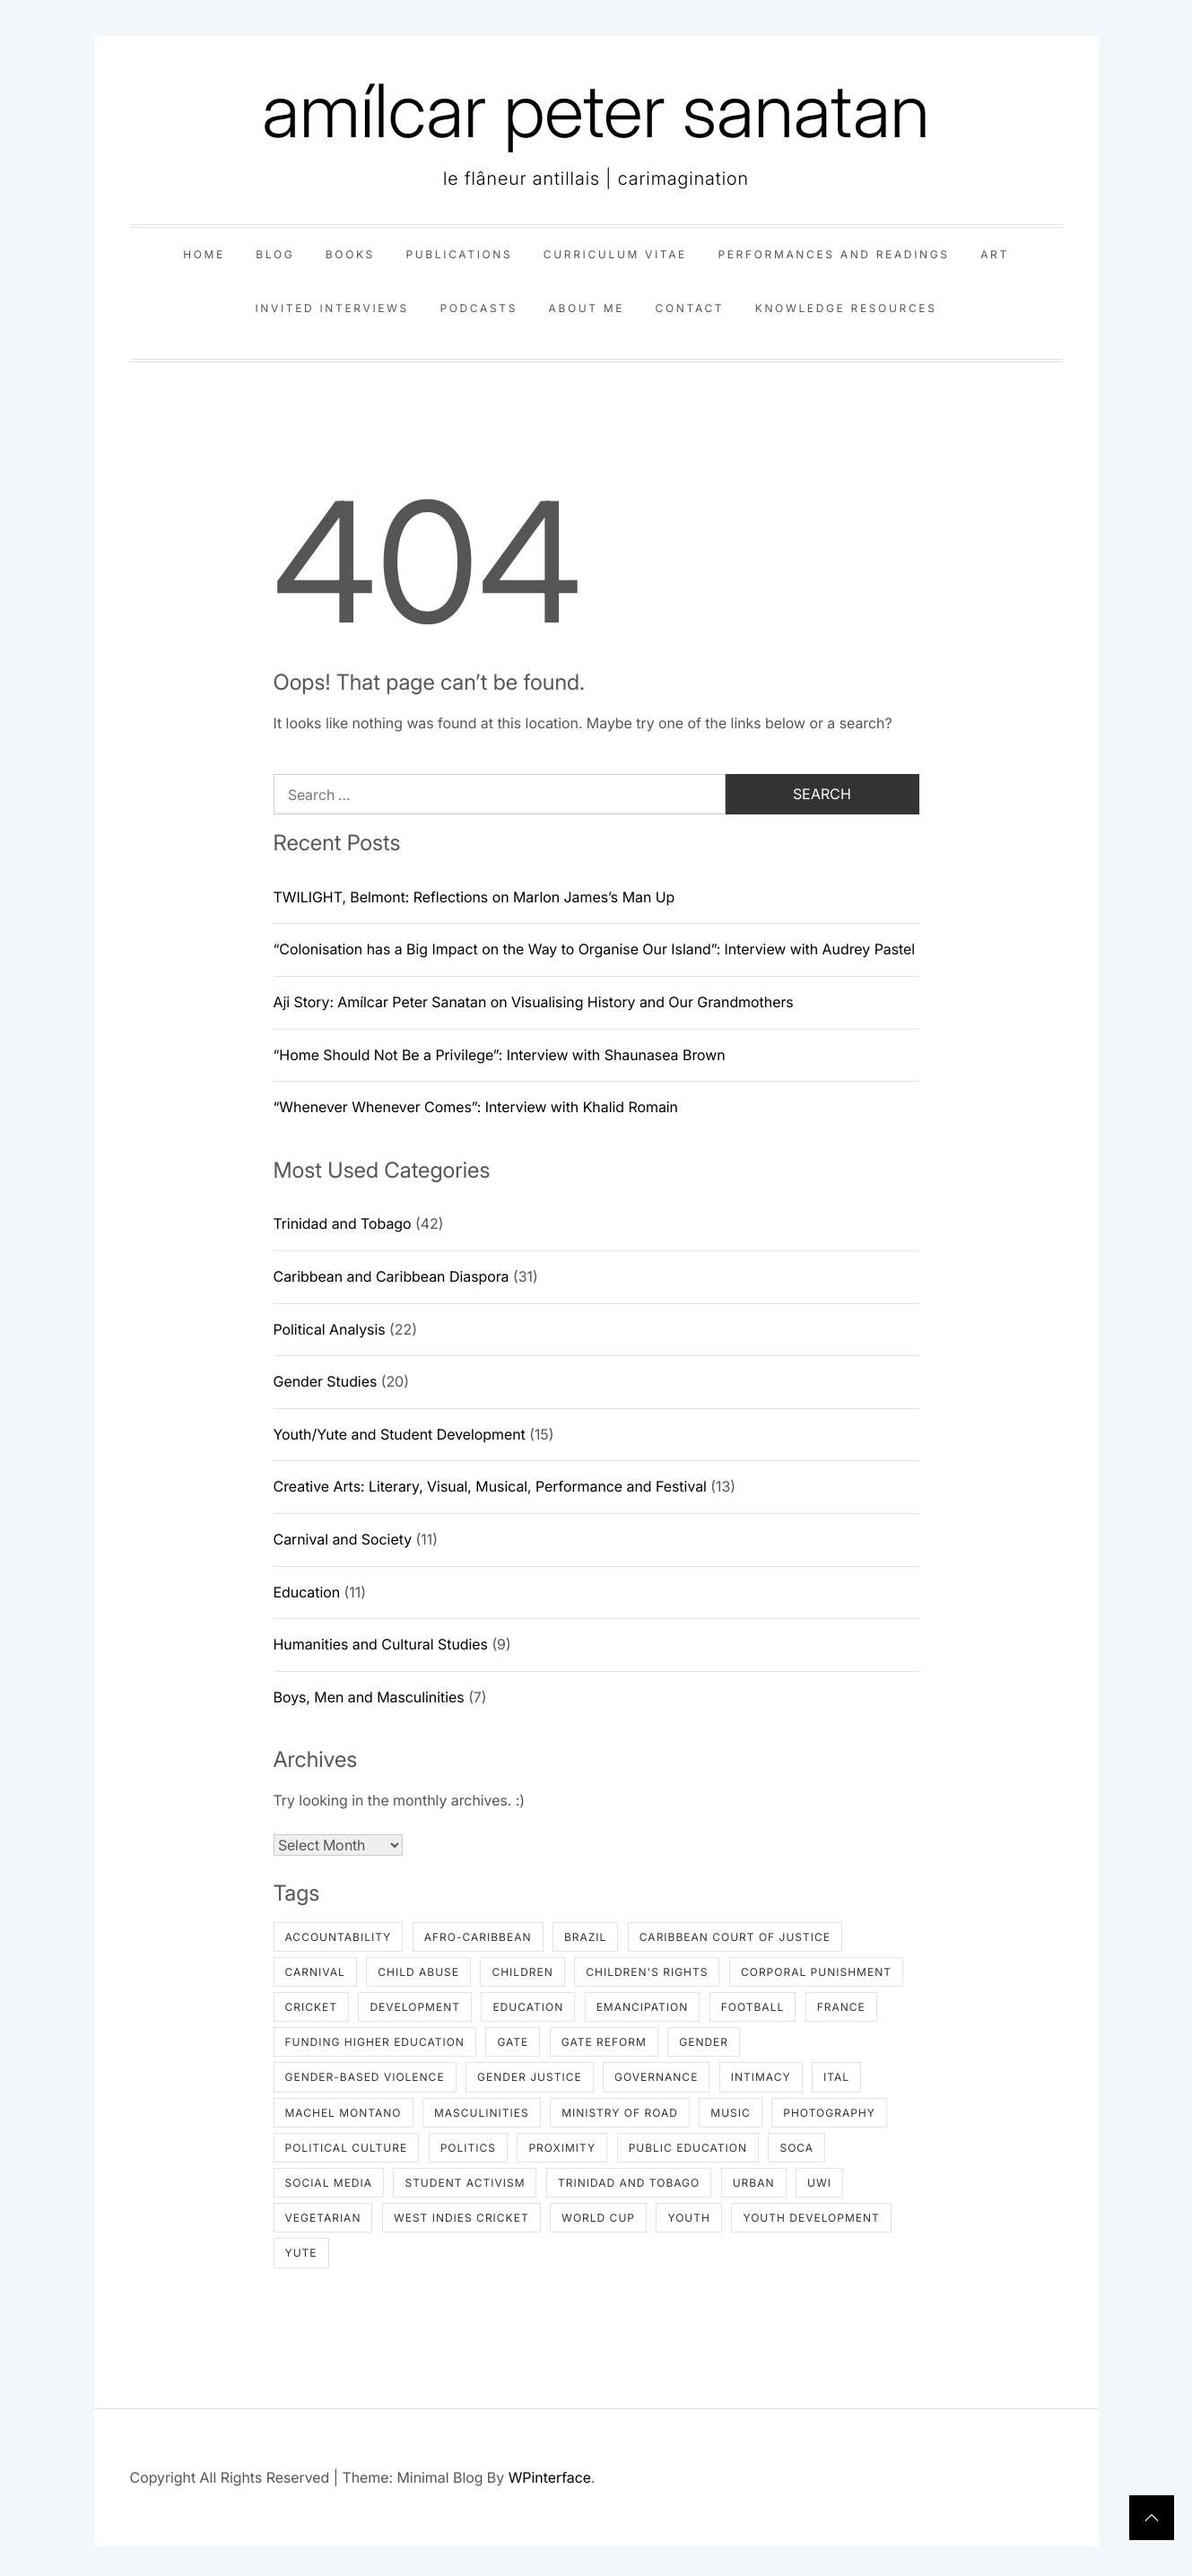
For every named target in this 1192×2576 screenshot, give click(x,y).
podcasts (478, 308)
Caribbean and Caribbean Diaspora (391, 1276)
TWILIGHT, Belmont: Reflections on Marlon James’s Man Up (474, 897)
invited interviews (331, 308)
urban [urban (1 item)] (754, 2182)
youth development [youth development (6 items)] (811, 2217)
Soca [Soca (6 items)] (796, 2147)
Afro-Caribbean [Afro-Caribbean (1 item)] (478, 1937)
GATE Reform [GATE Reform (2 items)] (604, 2042)
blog (275, 254)
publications (458, 254)
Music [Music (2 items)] (730, 2112)
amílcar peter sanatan (596, 110)
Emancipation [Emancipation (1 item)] (642, 2007)
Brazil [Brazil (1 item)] (585, 1937)
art (994, 254)
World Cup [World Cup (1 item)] (598, 2217)
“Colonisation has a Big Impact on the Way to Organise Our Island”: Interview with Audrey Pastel (595, 949)
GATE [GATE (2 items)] (512, 2042)
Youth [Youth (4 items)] (688, 2217)
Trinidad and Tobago (343, 1223)
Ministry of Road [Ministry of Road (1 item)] (619, 2112)
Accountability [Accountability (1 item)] (338, 1937)
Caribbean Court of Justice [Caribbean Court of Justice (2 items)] (735, 1937)
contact (690, 308)
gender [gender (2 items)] (703, 2042)
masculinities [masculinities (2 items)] (481, 2112)
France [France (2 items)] (841, 2007)
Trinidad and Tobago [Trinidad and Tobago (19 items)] (629, 2182)
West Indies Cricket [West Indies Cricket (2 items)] (461, 2217)
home (204, 254)
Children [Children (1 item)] (522, 1972)
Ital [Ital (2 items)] (836, 2077)
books (350, 254)
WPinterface (550, 2477)
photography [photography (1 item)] (829, 2112)
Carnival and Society (343, 1539)
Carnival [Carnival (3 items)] (315, 1972)
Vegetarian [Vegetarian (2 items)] (323, 2217)
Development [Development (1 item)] (415, 2007)
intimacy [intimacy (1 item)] (761, 2077)
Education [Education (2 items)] (527, 2007)
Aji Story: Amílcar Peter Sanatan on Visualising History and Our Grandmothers (534, 1002)
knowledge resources (846, 308)
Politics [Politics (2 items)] (468, 2147)
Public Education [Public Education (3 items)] (688, 2147)
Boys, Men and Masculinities (369, 1697)
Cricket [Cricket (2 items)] (311, 2007)
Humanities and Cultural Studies (381, 1644)
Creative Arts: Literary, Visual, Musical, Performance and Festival (490, 1486)
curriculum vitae (615, 254)
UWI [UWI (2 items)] (819, 2182)
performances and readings (833, 254)
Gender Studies (326, 1381)
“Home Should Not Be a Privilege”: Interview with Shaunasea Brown (500, 1055)
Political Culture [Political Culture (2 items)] (346, 2147)
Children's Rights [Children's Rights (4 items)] (647, 1972)
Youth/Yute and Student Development (400, 1434)
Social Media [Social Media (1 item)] (329, 2182)
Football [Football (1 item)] (753, 2007)
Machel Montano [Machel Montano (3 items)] (343, 2112)
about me (586, 308)
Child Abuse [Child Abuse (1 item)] (418, 1972)
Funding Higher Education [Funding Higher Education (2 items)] (375, 2042)
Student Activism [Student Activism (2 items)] (465, 2182)
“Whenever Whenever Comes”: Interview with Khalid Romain (476, 1107)
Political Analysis (330, 1329)
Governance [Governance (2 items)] (656, 2077)
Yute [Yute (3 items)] (301, 2252)
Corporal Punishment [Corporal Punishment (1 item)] (816, 1972)
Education (307, 1592)
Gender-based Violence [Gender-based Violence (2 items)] (365, 2077)
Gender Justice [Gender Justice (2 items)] (529, 2077)
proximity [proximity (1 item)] (562, 2147)
